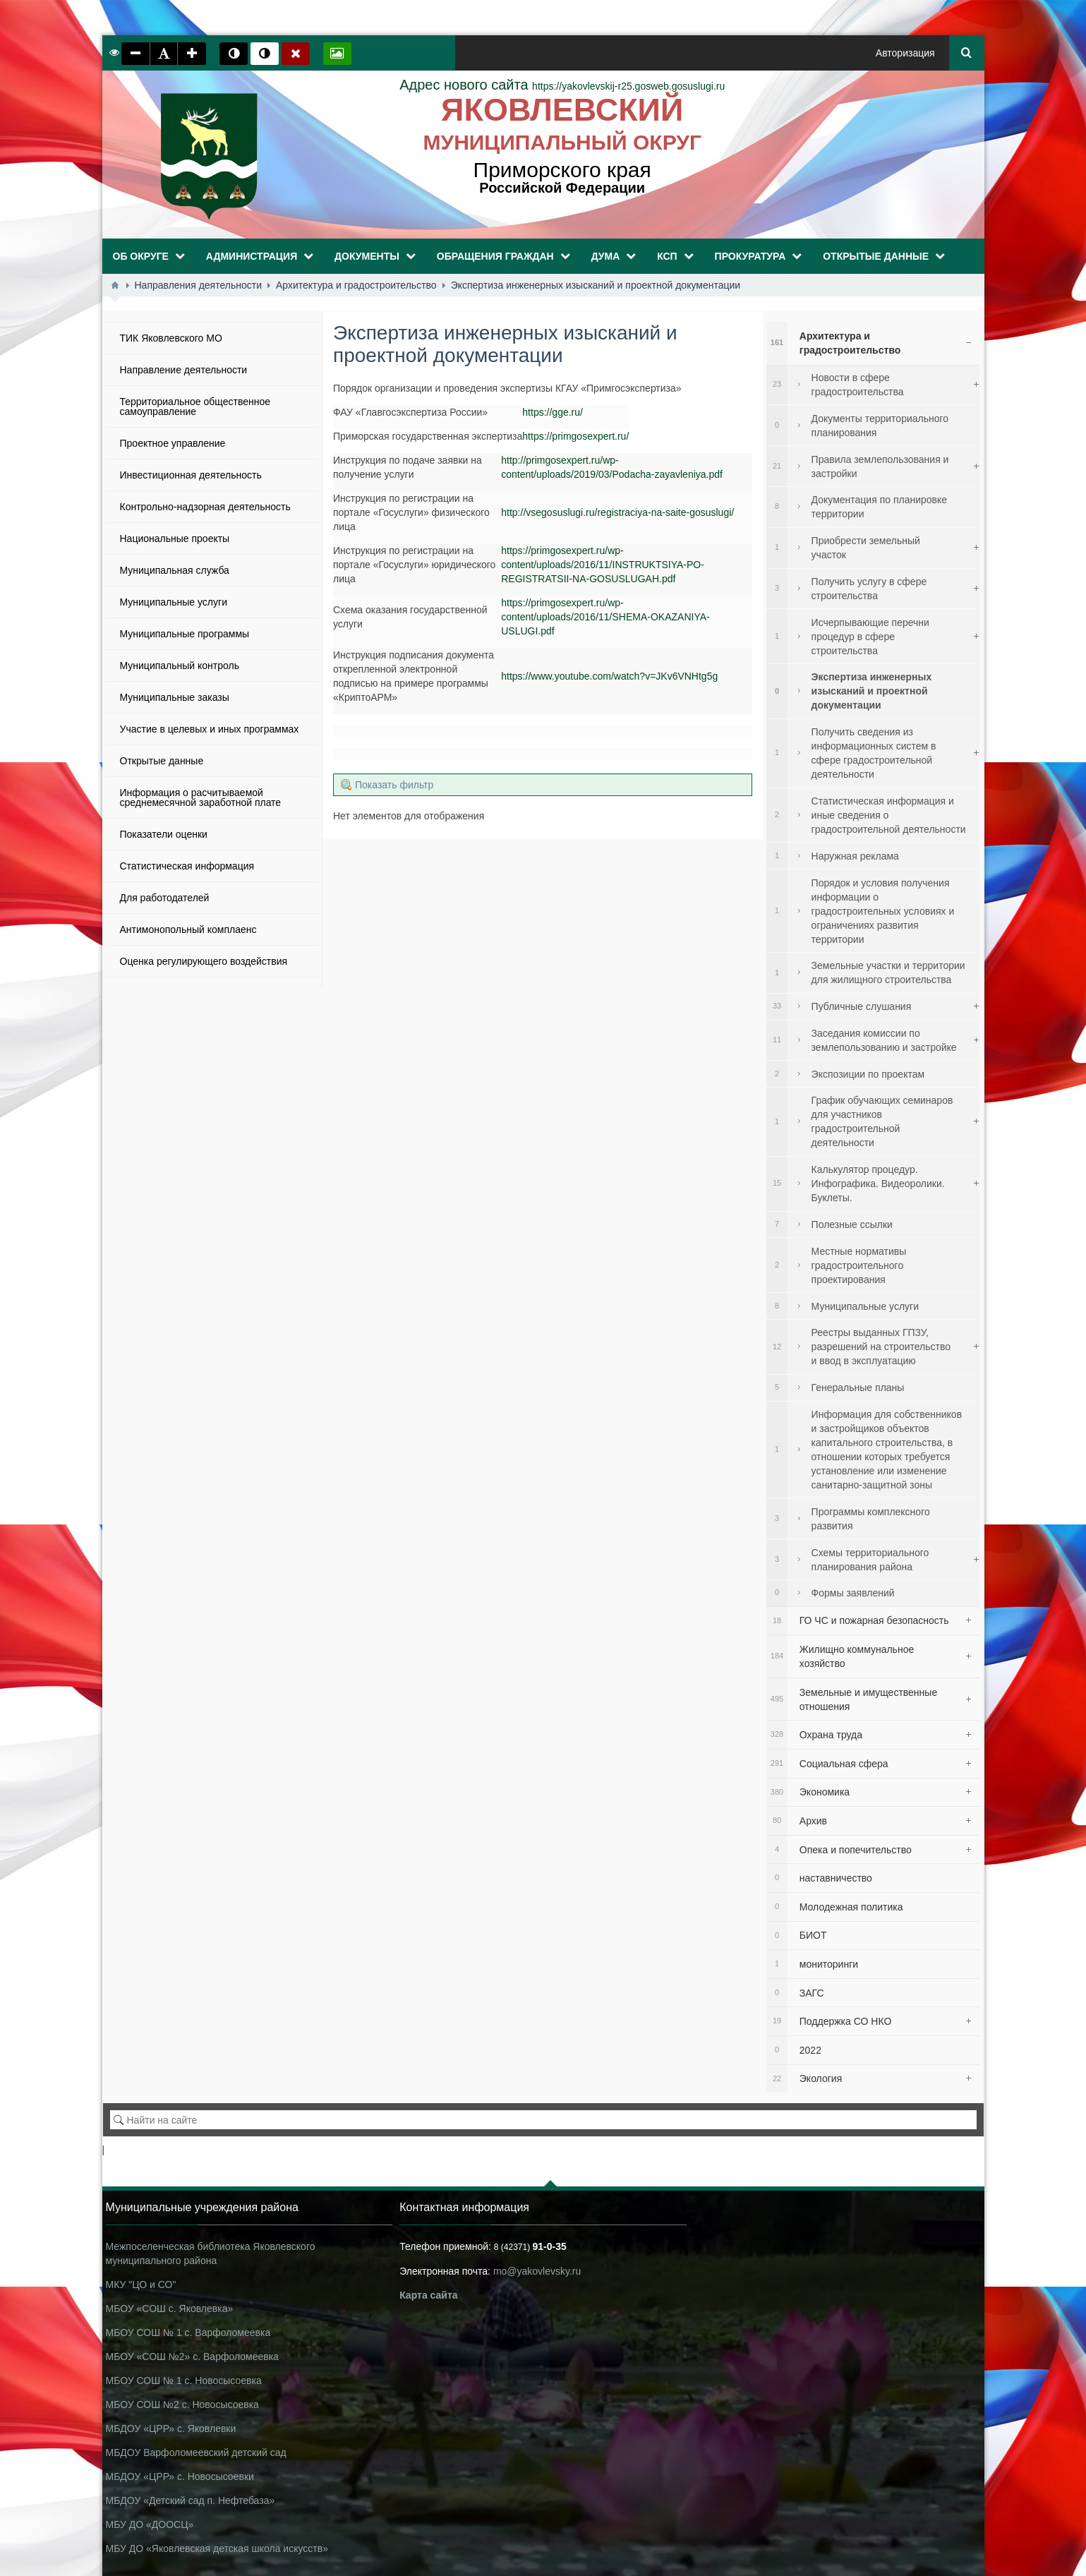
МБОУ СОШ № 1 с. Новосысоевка (184, 2380)
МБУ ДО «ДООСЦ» (150, 2524)
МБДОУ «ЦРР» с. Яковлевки (171, 2428)
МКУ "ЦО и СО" (141, 2284)
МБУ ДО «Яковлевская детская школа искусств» (217, 2548)
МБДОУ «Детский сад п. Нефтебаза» (190, 2500)
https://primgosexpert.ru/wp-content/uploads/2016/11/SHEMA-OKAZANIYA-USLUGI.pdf (605, 617)
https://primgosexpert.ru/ (575, 436)
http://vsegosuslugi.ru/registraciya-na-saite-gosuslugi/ (617, 512)
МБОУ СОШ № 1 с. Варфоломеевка (188, 2332)
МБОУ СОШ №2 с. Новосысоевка (182, 2404)
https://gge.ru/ (552, 412)
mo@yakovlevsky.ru (537, 2271)
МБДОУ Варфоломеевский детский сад (196, 2452)
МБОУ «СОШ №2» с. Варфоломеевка (192, 2356)
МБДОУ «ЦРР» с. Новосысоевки (180, 2476)
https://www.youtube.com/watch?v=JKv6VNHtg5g (609, 676)
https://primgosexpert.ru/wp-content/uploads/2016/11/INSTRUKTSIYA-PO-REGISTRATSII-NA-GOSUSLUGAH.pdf (602, 564)
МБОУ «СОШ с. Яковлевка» (170, 2308)
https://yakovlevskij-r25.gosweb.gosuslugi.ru (562, 86)
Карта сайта (428, 2295)
